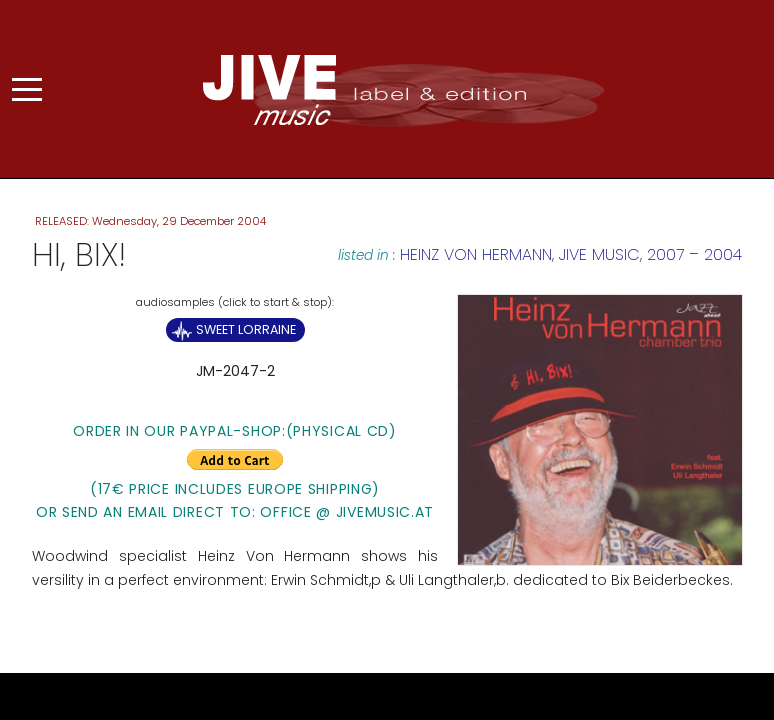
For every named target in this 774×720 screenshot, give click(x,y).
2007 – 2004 (694, 254)
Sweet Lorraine (246, 329)
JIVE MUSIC (599, 254)
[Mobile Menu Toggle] (27, 89)
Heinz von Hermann (476, 254)
